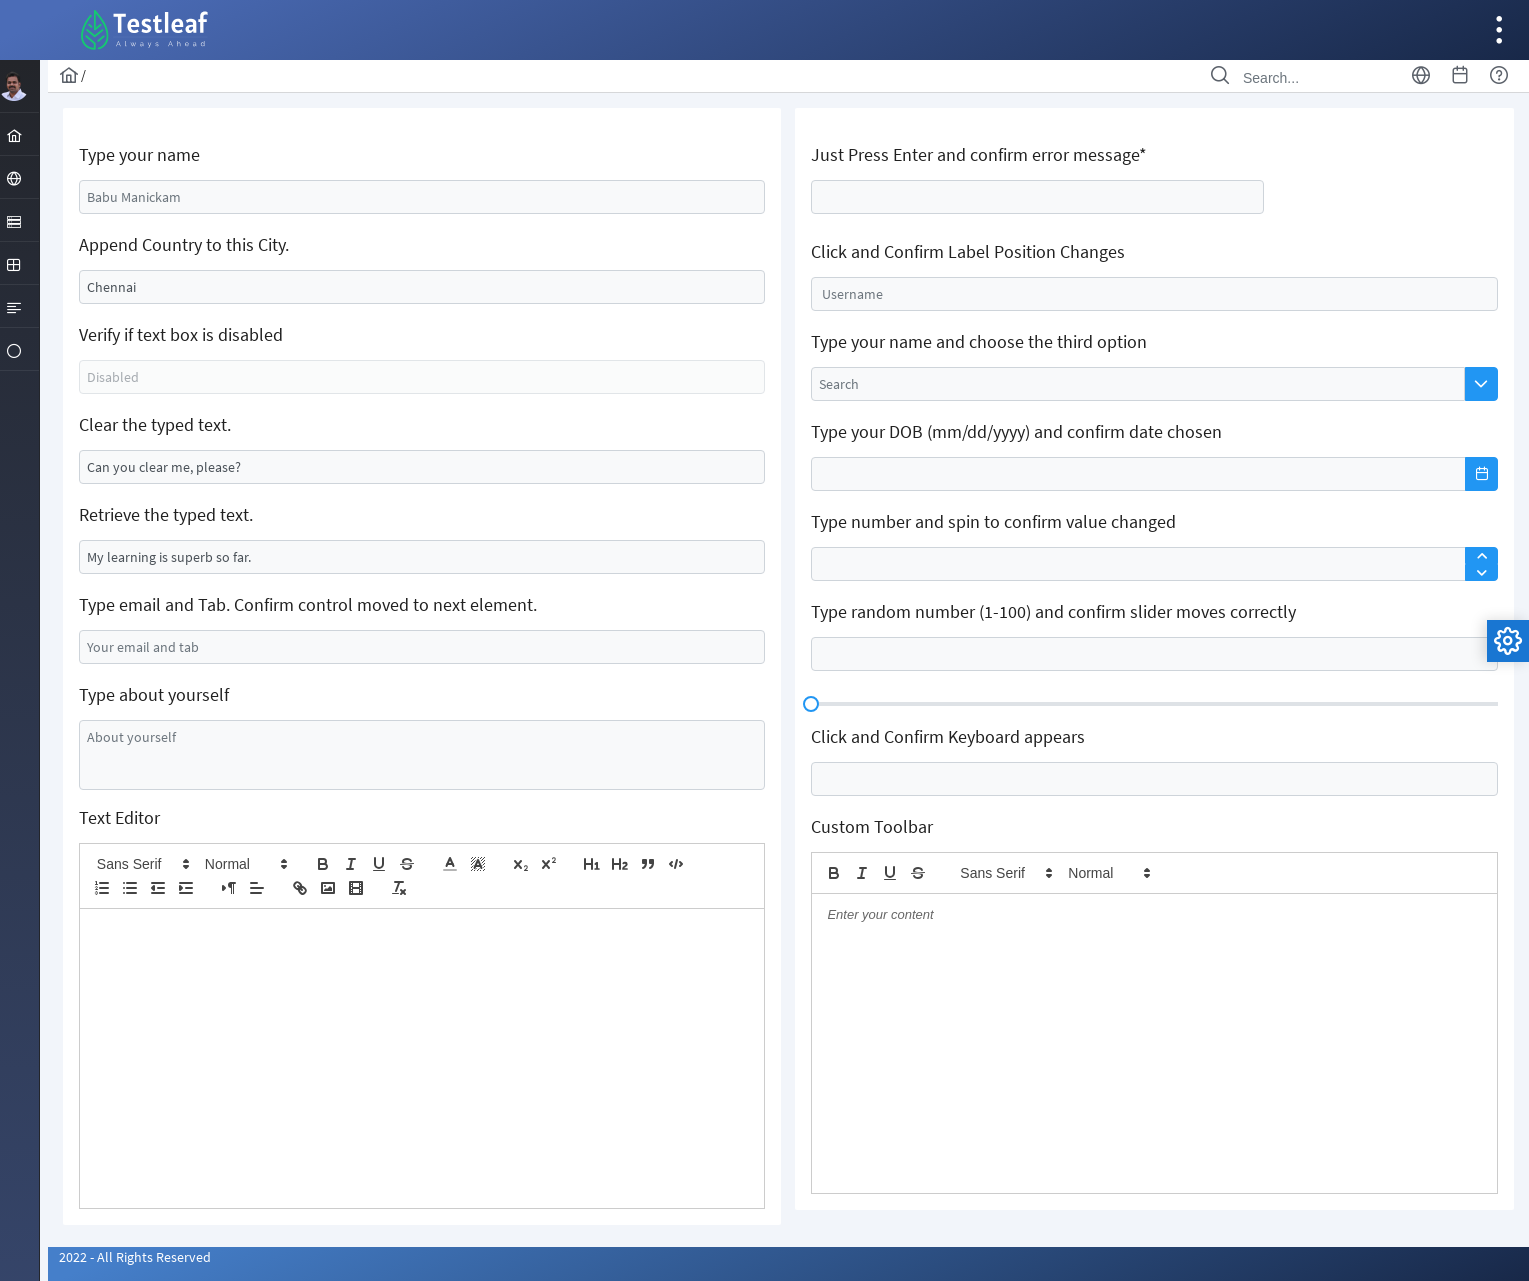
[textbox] (424, 197)
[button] (144, 864)
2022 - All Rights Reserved (137, 1257)
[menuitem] (24, 134)
